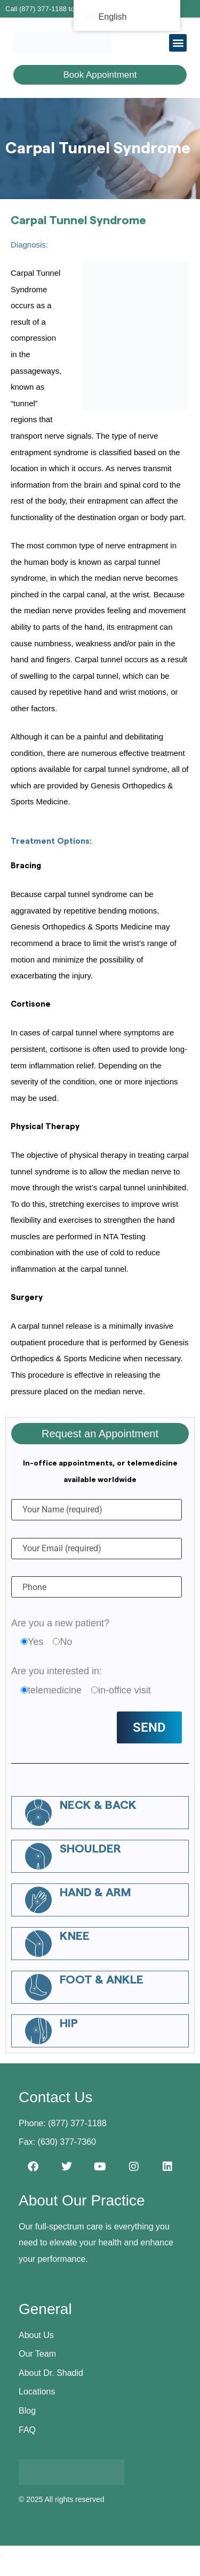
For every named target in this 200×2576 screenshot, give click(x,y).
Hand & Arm (95, 1892)
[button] (178, 43)
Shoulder (90, 1849)
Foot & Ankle (101, 1980)
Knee (75, 1936)
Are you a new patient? (60, 1623)
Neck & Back (98, 1805)
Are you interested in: (56, 1671)
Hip (69, 2023)
